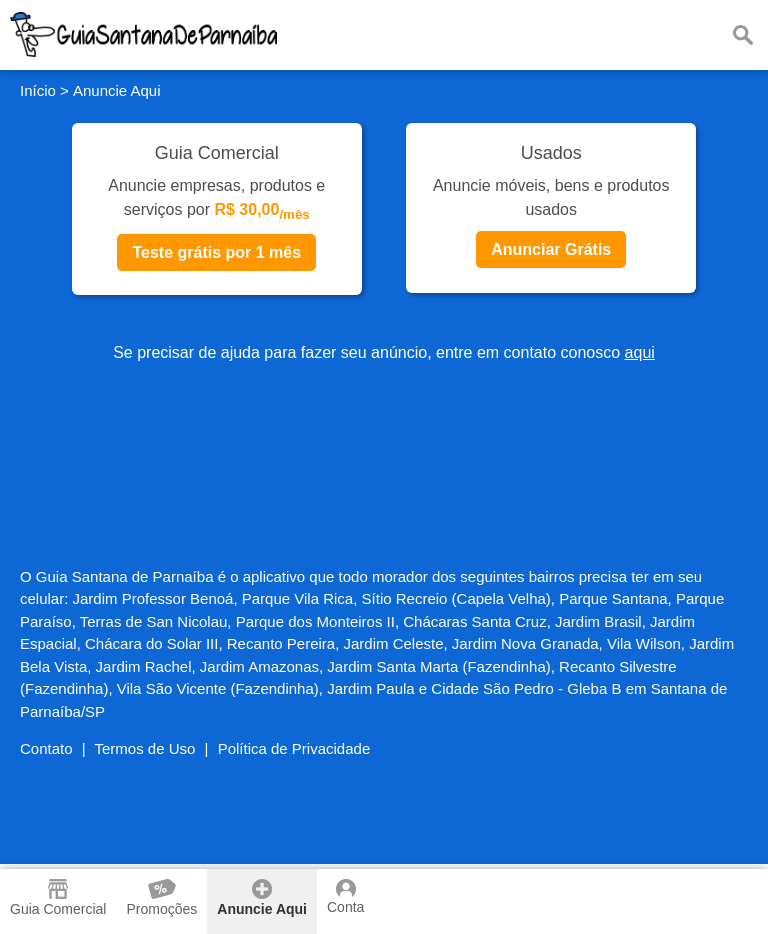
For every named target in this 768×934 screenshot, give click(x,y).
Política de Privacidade (294, 748)
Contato (46, 748)
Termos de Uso (145, 748)
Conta (345, 897)
